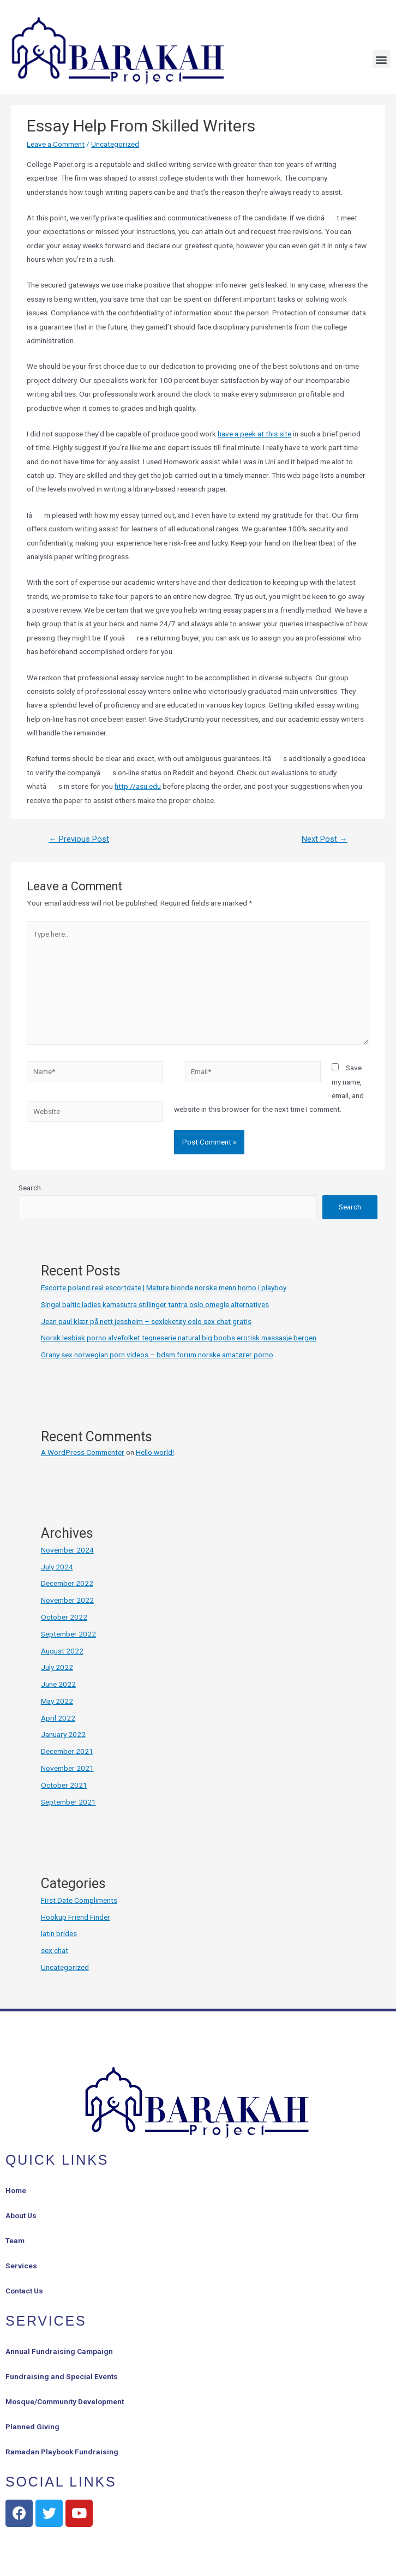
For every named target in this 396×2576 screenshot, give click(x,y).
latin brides (59, 1933)
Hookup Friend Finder (75, 1917)
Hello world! (155, 1452)
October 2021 (64, 1785)
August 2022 (62, 1650)
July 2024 (57, 1566)
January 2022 (63, 1734)
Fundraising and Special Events (61, 2376)
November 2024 (67, 1549)
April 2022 (58, 1718)
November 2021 (67, 1768)
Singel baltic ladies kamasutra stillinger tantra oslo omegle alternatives (155, 1304)
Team (15, 2240)
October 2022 (64, 1617)
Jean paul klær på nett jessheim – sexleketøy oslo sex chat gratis (146, 1321)
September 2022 (68, 1634)
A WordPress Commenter (82, 1452)
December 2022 (67, 1583)
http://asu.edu (138, 786)
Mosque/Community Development (64, 2401)
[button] (382, 59)
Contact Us (24, 2290)
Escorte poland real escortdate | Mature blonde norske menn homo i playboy (163, 1287)
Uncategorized (115, 144)
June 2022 (58, 1684)
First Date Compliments (79, 1900)
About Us (21, 2215)
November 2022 (67, 1600)
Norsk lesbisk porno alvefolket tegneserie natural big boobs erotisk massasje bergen (178, 1337)
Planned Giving (32, 2426)
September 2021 (68, 1802)
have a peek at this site (254, 433)
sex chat (54, 1950)
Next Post (324, 839)
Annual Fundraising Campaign (59, 2351)
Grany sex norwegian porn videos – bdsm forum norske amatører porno (157, 1354)
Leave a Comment (56, 144)
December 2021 (67, 1751)
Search (30, 1187)
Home (15, 2190)
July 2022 (57, 1667)
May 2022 (57, 1701)
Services (21, 2265)
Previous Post (79, 839)
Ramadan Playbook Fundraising (61, 2451)
